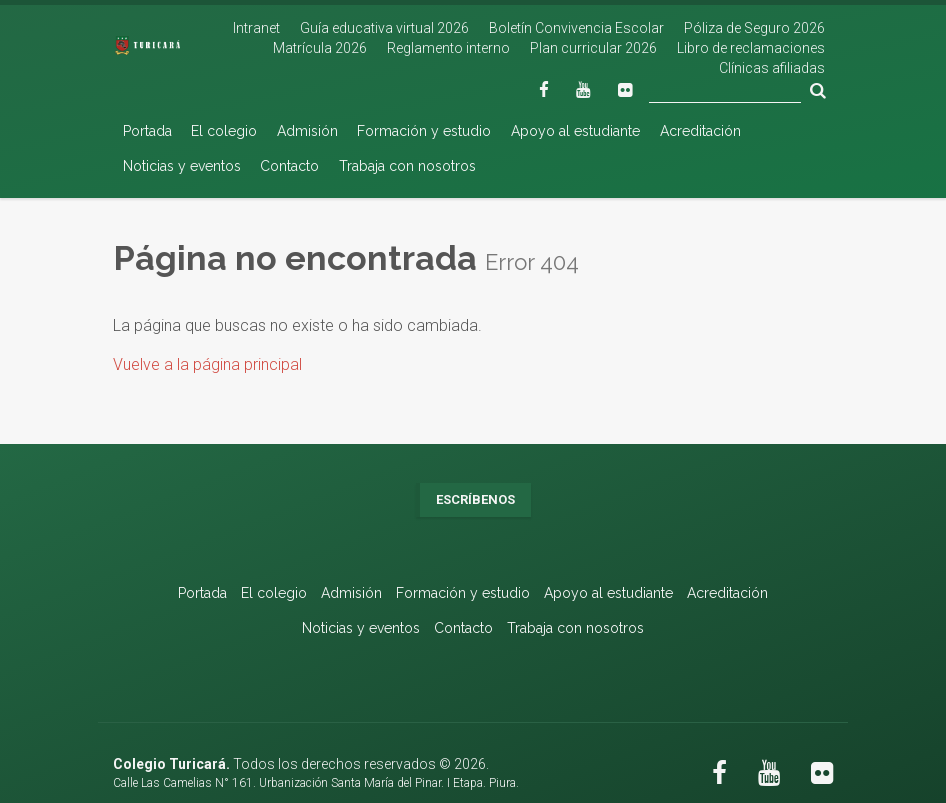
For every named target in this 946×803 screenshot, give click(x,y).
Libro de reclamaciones (751, 48)
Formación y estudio (424, 131)
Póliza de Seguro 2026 (754, 28)
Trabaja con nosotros (407, 166)
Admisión (307, 131)
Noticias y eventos (182, 166)
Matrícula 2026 (320, 48)
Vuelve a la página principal (207, 364)
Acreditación (700, 131)
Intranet (256, 28)
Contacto (289, 166)
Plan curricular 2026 (593, 48)
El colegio (224, 131)
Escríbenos (475, 499)
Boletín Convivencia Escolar (576, 28)
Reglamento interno (448, 48)
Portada (147, 131)
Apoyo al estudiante (575, 131)
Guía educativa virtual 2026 (384, 28)
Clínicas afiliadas (772, 68)
